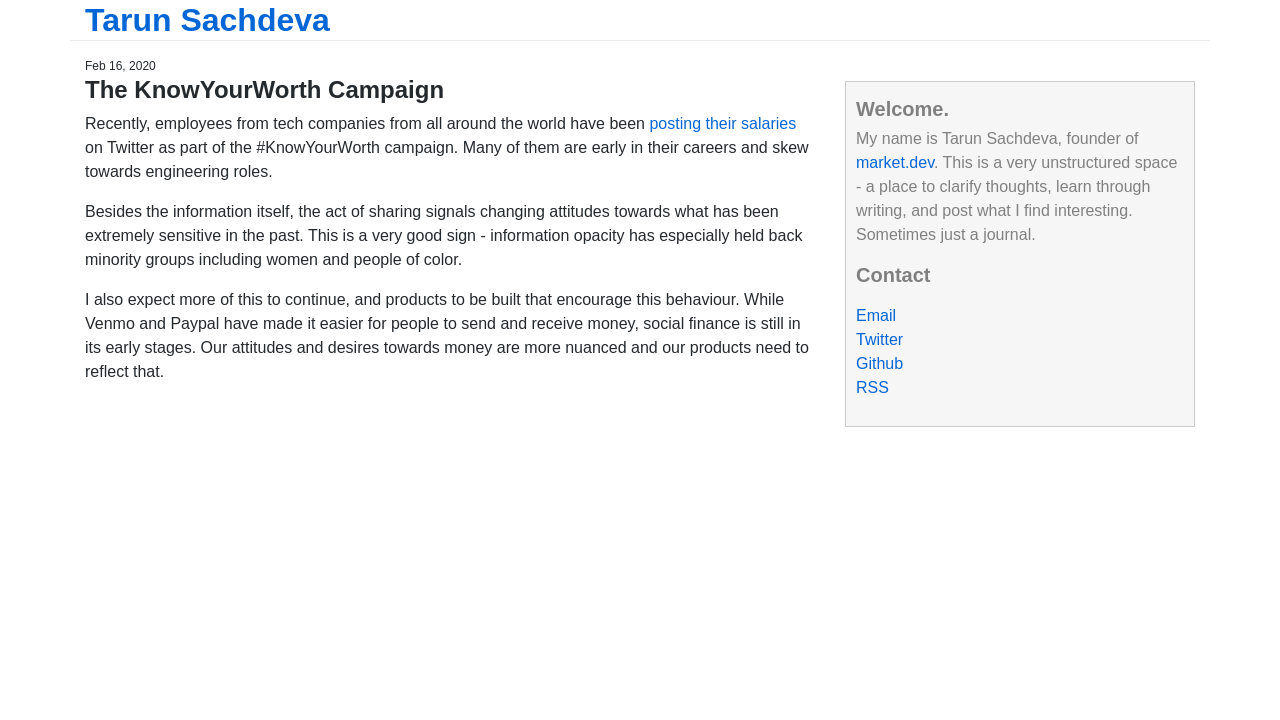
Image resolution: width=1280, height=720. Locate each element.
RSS (872, 387)
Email (876, 315)
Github (879, 363)
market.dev (895, 162)
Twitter (879, 339)
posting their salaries (722, 123)
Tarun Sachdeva (207, 20)
